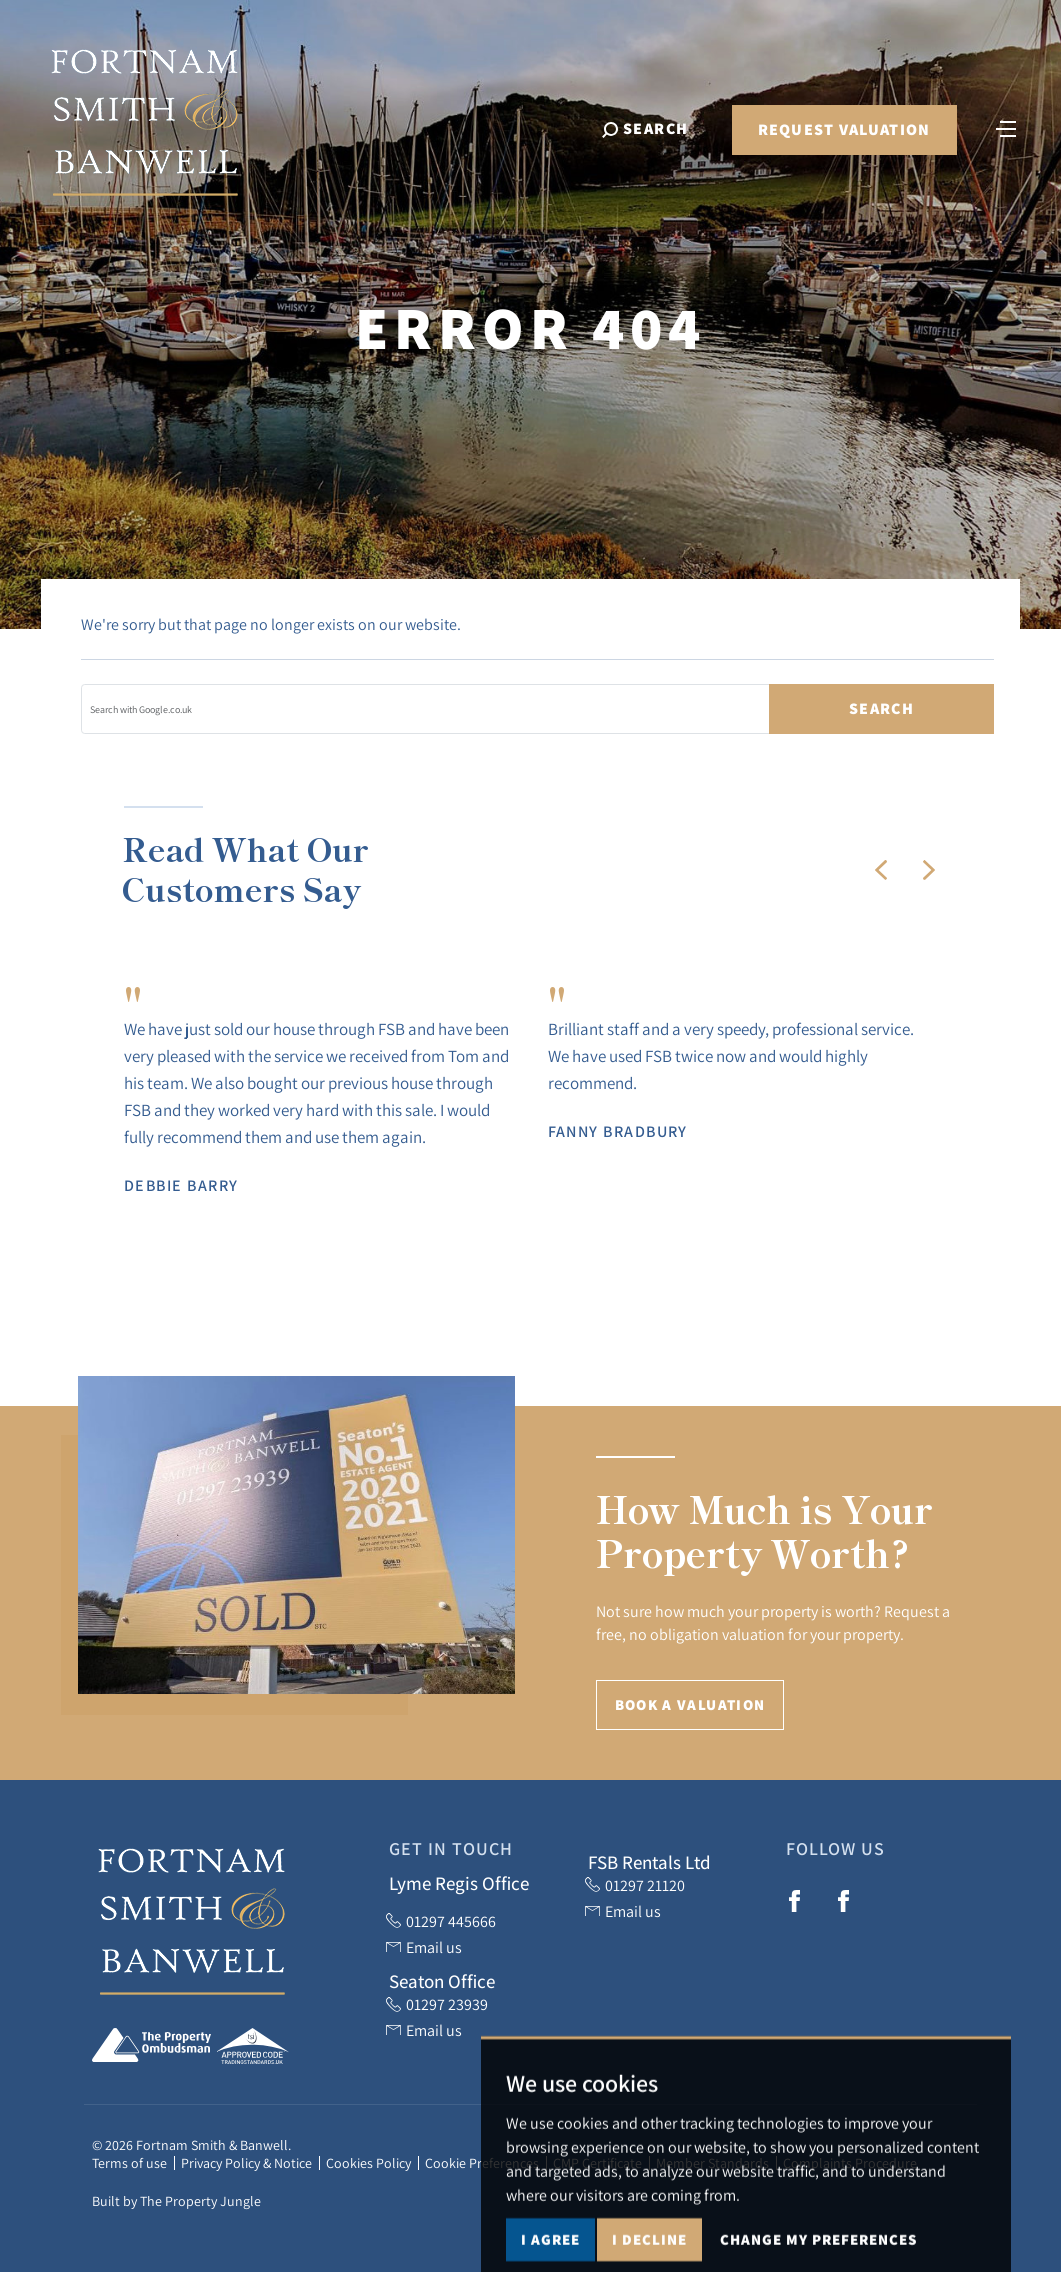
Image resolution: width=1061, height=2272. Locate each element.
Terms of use (129, 2163)
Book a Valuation (690, 1704)
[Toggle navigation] (1006, 127)
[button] (881, 870)
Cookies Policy (368, 2163)
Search (881, 708)
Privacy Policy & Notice (246, 2163)
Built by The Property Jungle (176, 2201)
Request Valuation (844, 129)
